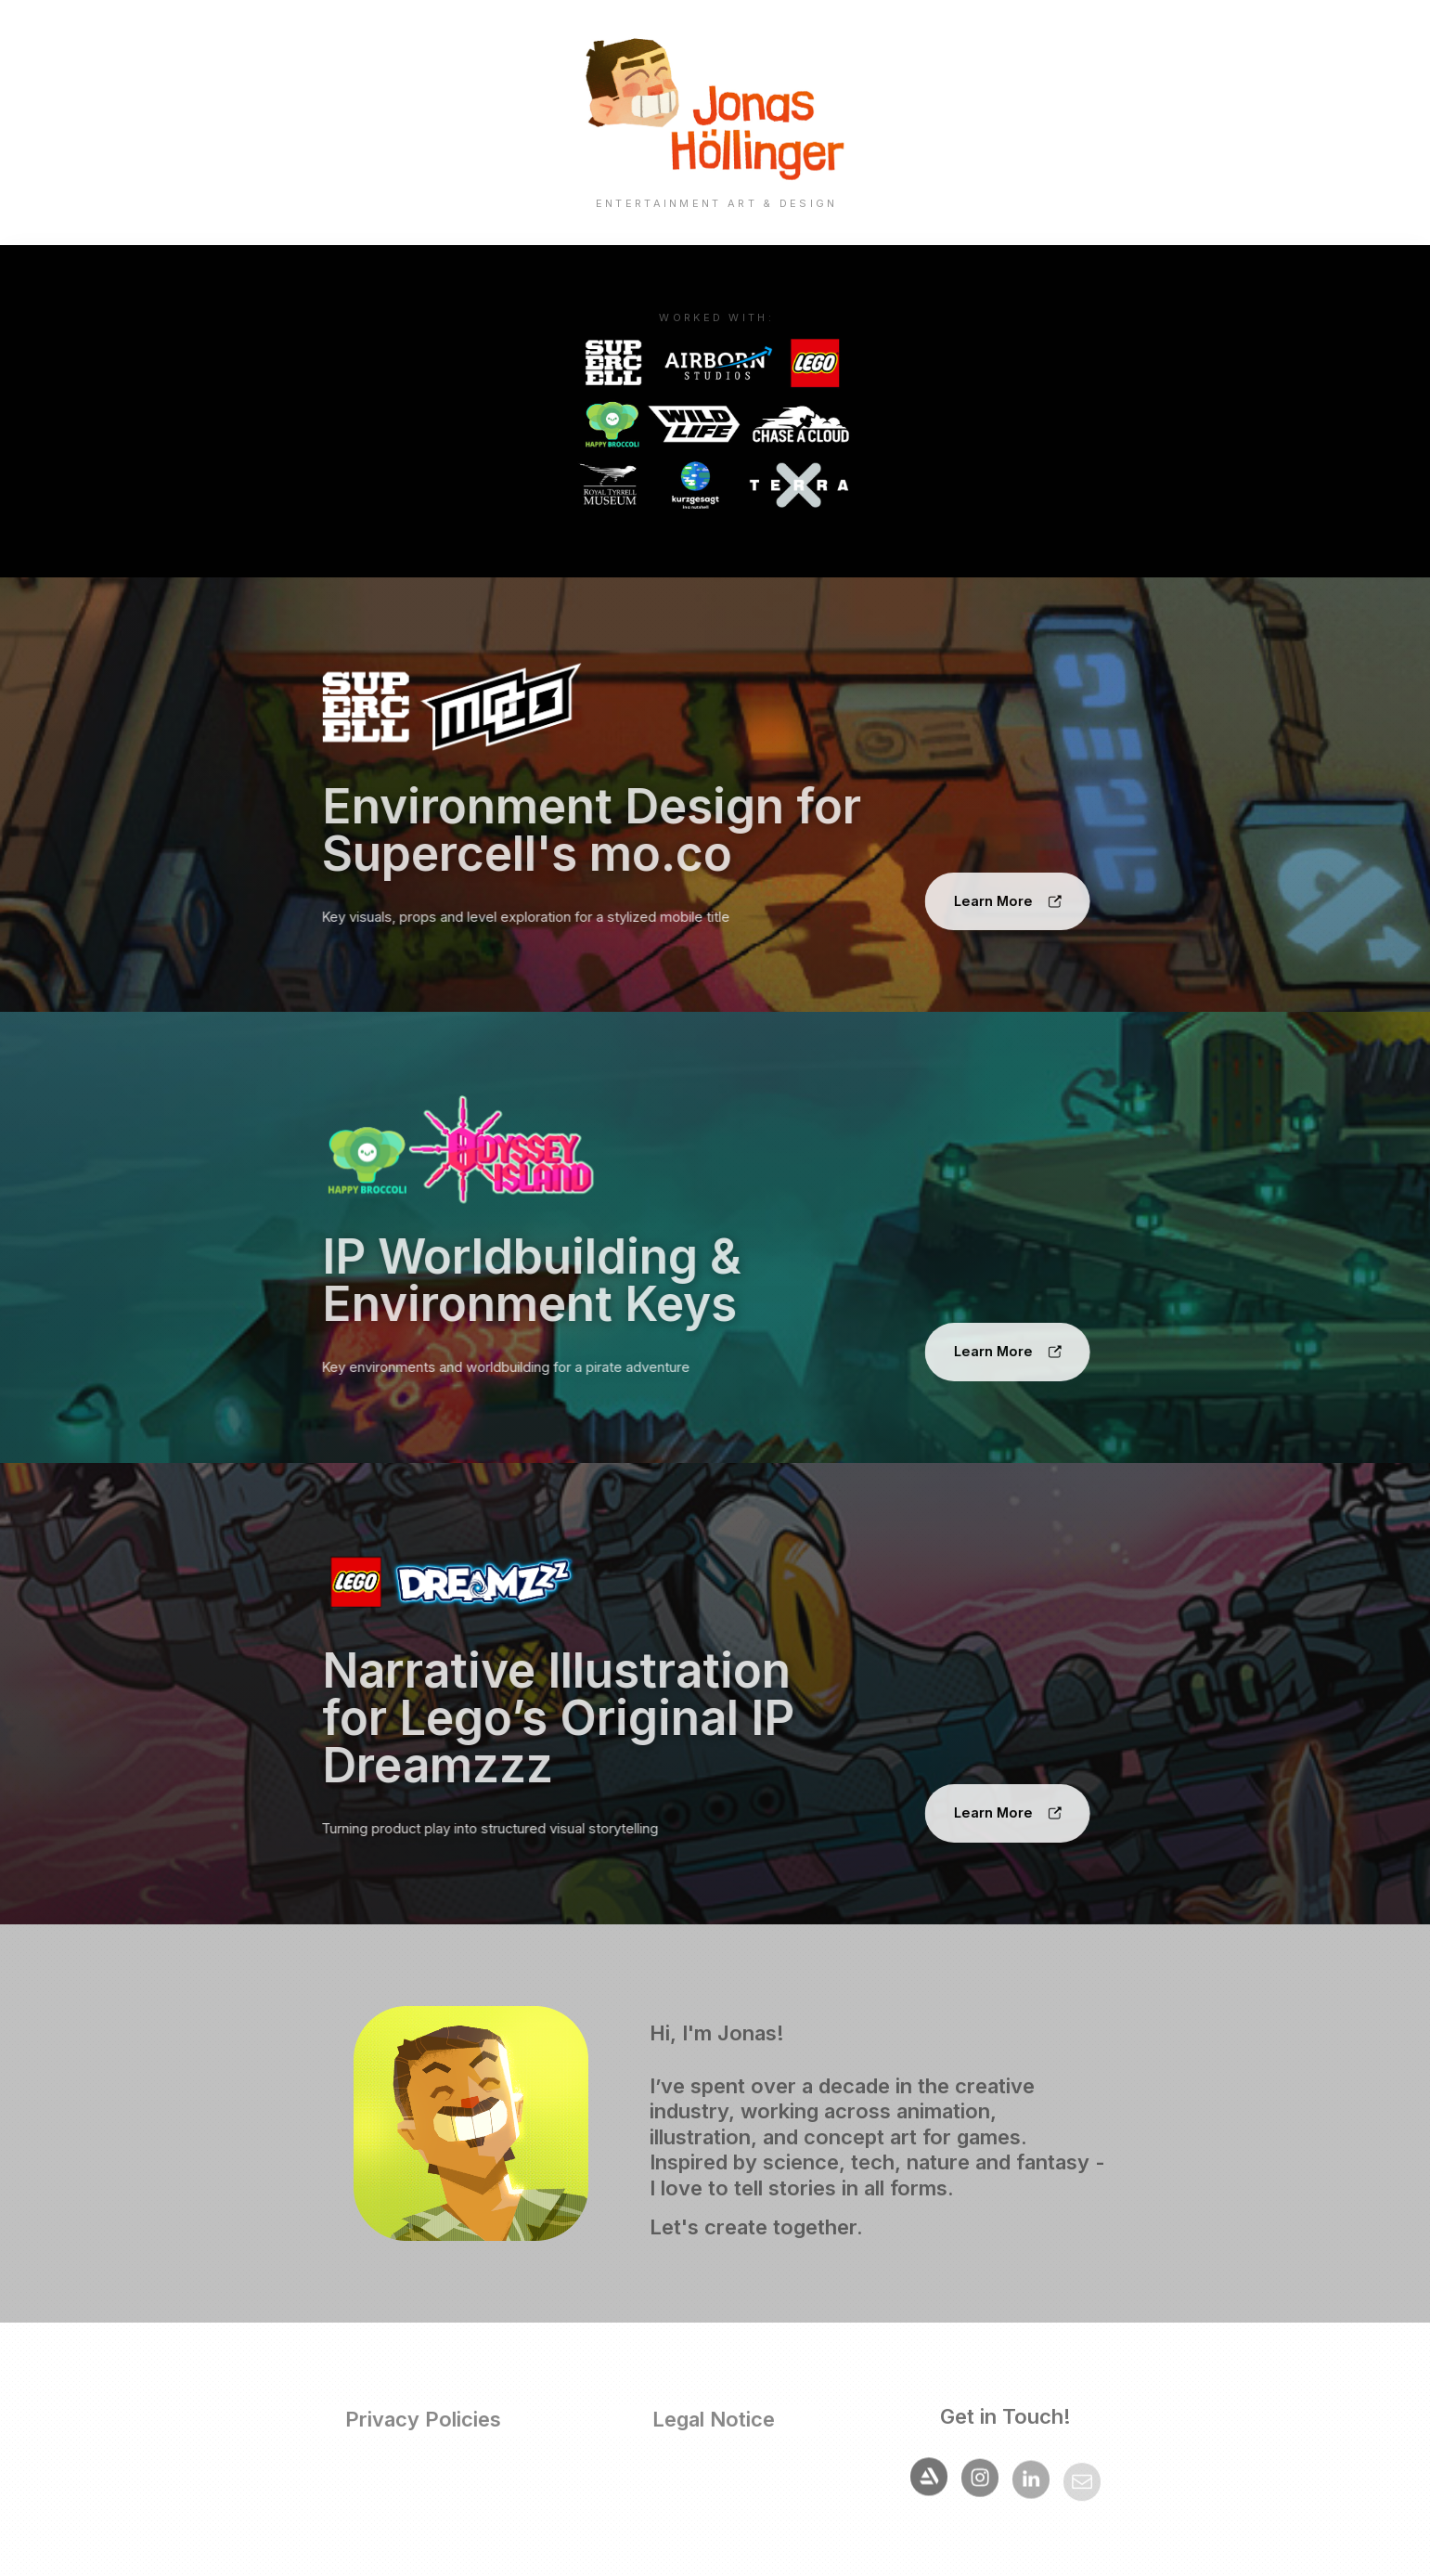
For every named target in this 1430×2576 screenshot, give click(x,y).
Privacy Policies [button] (419, 2419)
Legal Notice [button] (710, 2419)
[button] (1003, 901)
